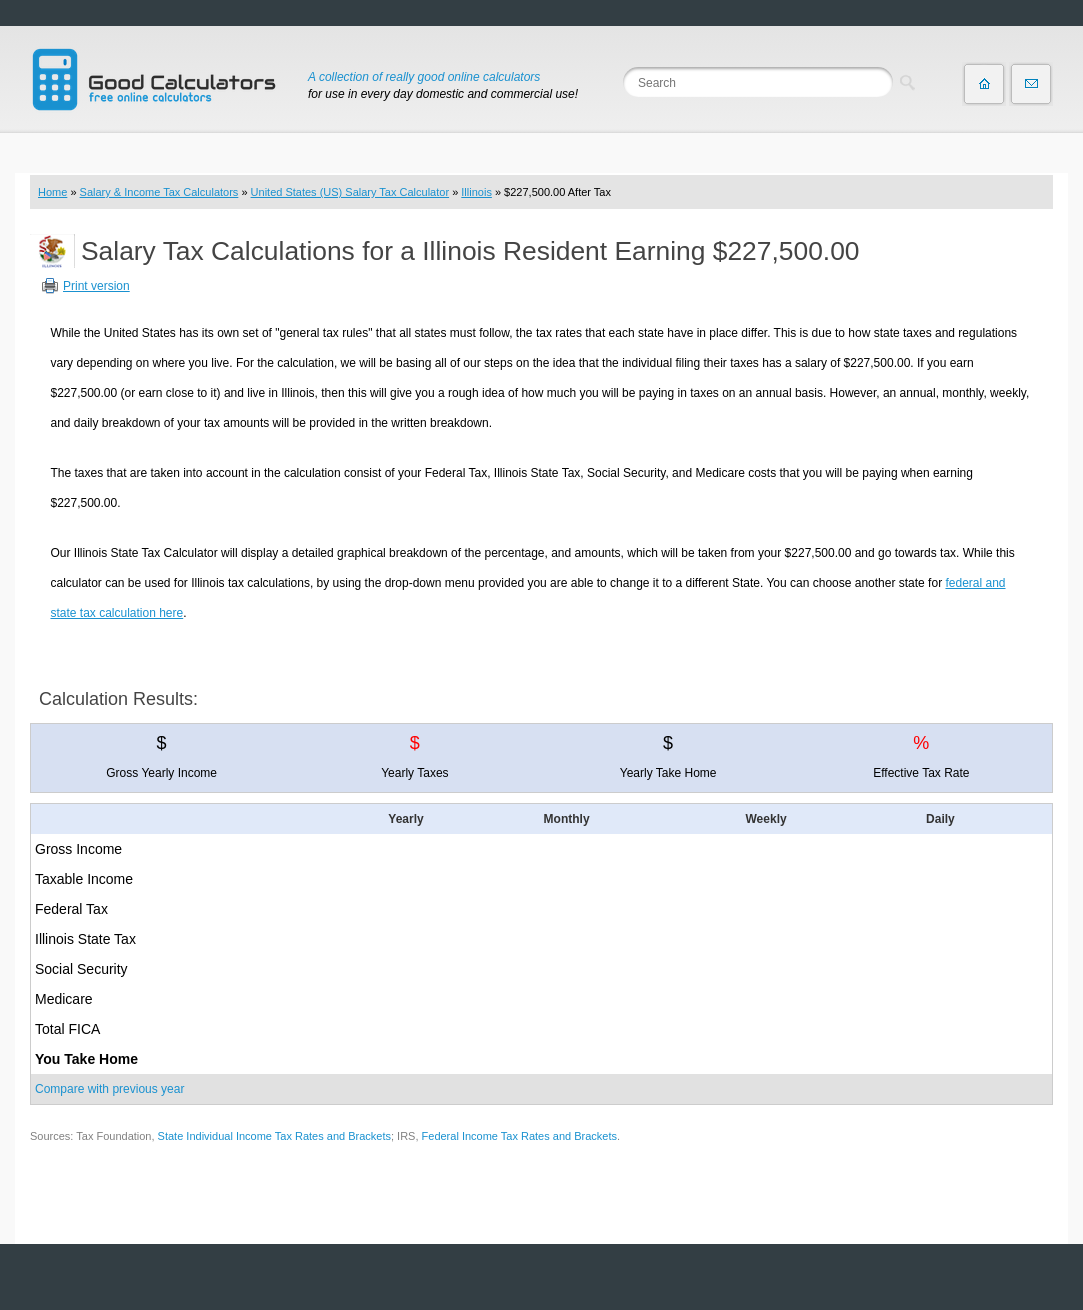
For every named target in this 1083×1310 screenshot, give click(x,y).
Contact (1031, 84)
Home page (984, 84)
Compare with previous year (109, 1089)
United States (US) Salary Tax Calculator (350, 192)
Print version (96, 286)
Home (52, 192)
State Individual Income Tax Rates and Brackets (274, 1136)
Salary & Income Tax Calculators (159, 192)
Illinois (476, 192)
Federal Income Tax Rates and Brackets (519, 1136)
